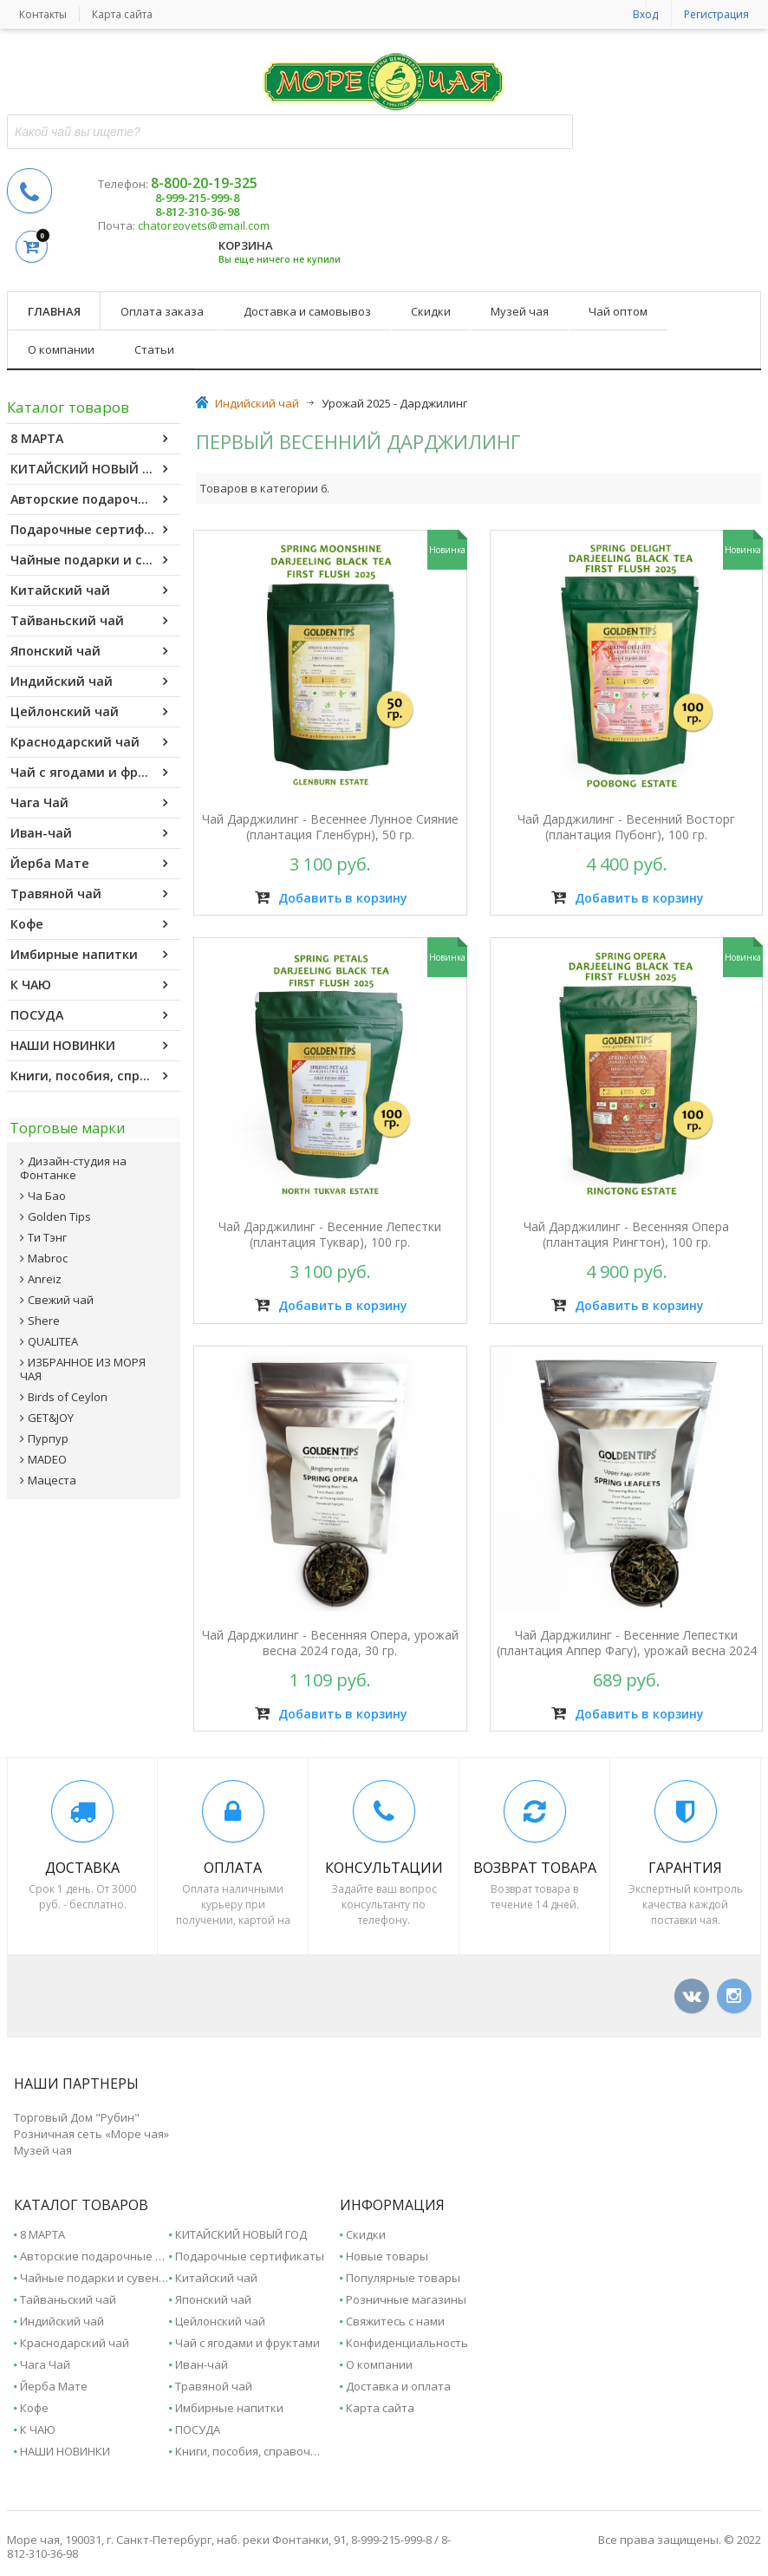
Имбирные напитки (88, 954)
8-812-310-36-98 (197, 211)
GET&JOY (51, 1411)
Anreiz (45, 1273)
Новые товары (387, 2252)
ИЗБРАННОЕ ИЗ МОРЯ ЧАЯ (83, 1363)
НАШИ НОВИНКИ (88, 1045)
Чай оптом (618, 311)
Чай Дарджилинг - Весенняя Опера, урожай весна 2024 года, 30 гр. (331, 1637)
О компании (61, 349)
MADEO (47, 1453)
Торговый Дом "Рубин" (77, 2114)
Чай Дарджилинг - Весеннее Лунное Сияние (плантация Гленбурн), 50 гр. (331, 829)
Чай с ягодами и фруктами (95, 772)
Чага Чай (88, 803)
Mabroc (48, 1252)
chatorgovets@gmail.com (204, 225)
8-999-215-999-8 (197, 197)
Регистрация (716, 14)
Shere (44, 1314)
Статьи (154, 349)
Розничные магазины (406, 2296)
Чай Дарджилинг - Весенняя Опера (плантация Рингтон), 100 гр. (625, 1233)
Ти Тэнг (47, 1231)
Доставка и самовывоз (307, 311)
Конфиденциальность (407, 2339)
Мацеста (52, 1474)
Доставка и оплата (398, 2382)
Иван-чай (88, 833)
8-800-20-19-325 (204, 182)
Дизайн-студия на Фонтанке (73, 1162)
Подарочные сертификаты (95, 530)
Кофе (88, 924)
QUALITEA (53, 1335)
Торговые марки (64, 1124)
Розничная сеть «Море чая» (91, 2130)
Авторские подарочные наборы (95, 499)
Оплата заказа (162, 311)
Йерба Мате (88, 863)
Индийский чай (88, 681)
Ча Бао (47, 1189)
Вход (645, 14)
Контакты (43, 14)
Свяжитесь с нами (395, 2317)
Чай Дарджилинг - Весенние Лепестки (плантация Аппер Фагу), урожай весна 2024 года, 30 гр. (625, 1644)
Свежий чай (61, 1293)
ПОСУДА (88, 1015)
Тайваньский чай (88, 621)
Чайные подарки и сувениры (95, 560)
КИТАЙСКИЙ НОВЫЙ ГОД (89, 469)
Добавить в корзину (332, 900)
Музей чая (520, 311)
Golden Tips (59, 1210)
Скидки (431, 311)
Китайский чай (88, 590)
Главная (54, 311)
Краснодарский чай (88, 742)
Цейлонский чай (88, 712)
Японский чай (88, 651)
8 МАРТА (88, 438)
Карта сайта (122, 14)
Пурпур (48, 1432)
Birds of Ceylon (67, 1391)
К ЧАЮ (88, 985)
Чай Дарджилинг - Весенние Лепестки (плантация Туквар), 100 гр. (331, 1233)
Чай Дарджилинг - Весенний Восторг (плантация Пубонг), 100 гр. (625, 829)
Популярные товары (403, 2274)
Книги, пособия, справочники (95, 1076)
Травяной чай (88, 894)
